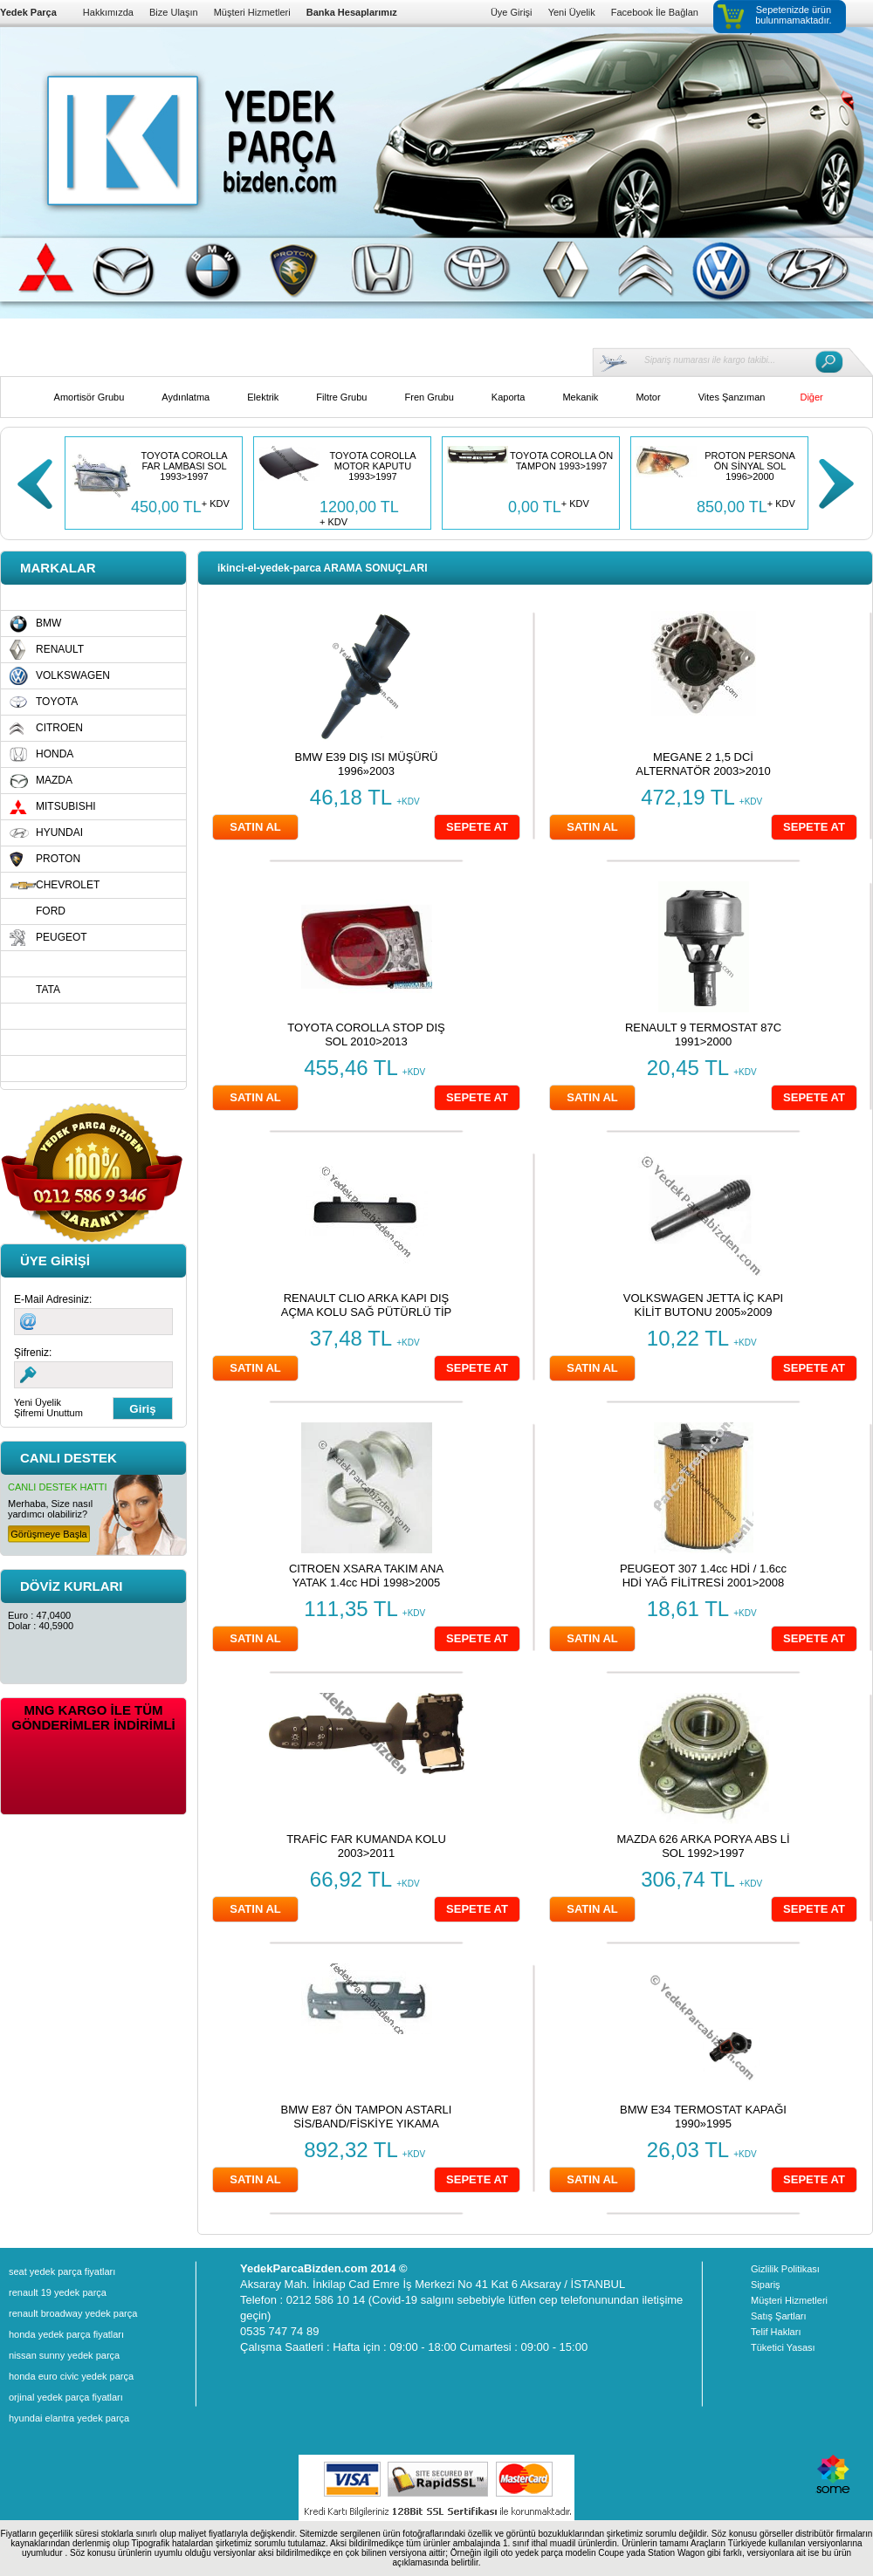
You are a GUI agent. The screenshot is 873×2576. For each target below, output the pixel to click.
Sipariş (765, 2284)
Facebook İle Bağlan (654, 12)
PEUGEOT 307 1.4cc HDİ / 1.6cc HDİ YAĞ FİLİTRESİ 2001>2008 (703, 1575)
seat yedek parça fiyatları (62, 2271)
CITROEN (59, 728)
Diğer (811, 397)
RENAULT (60, 649)
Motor (648, 397)
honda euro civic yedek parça (71, 2376)
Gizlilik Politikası (785, 2269)
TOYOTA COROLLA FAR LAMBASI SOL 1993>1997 (184, 466)
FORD (50, 911)
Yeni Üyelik (571, 12)
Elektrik (262, 397)
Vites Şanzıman (732, 397)
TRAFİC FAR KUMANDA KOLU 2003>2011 (366, 1846)
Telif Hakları (776, 2331)
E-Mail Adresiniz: (53, 1299)
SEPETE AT (477, 826)
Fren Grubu (429, 397)
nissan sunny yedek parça (64, 2355)
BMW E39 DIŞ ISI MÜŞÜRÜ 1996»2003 (366, 764)
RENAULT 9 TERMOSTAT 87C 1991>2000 (703, 1034)
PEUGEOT (61, 937)
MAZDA (54, 780)
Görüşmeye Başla (48, 1534)
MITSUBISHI (66, 806)
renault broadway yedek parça (73, 2313)
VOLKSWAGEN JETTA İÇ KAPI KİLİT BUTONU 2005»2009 (703, 1305)
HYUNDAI (59, 832)
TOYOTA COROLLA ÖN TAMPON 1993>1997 (561, 460)
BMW (48, 623)
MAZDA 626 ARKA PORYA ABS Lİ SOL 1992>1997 (702, 1846)
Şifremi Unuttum (48, 1413)
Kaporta (508, 397)
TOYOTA (57, 701)
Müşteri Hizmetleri (252, 12)
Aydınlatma (186, 397)
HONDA (54, 754)
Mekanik (580, 397)
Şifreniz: (33, 1352)
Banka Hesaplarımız (351, 12)
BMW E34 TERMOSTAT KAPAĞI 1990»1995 (703, 2116)
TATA (48, 989)
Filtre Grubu (341, 397)
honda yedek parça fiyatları (66, 2334)
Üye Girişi (512, 12)
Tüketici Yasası (783, 2347)
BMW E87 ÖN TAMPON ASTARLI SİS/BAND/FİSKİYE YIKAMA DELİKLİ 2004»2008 (366, 2123)
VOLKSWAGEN (73, 675)
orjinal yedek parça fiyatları (66, 2397)
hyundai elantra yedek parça (69, 2418)
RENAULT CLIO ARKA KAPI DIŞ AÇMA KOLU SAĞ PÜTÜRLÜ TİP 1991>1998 (366, 1312)
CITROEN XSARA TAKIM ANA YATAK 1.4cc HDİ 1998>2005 (366, 1575)
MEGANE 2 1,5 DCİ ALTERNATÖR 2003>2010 (703, 764)
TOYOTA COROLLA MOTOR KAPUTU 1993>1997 (372, 466)
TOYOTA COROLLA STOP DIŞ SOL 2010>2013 (365, 1034)
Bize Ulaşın (173, 12)
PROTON (58, 859)
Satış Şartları (779, 2316)
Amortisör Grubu (89, 397)
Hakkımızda (108, 12)
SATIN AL (255, 826)
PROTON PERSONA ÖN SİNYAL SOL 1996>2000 (750, 466)
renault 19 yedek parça (58, 2292)
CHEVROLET (68, 885)
